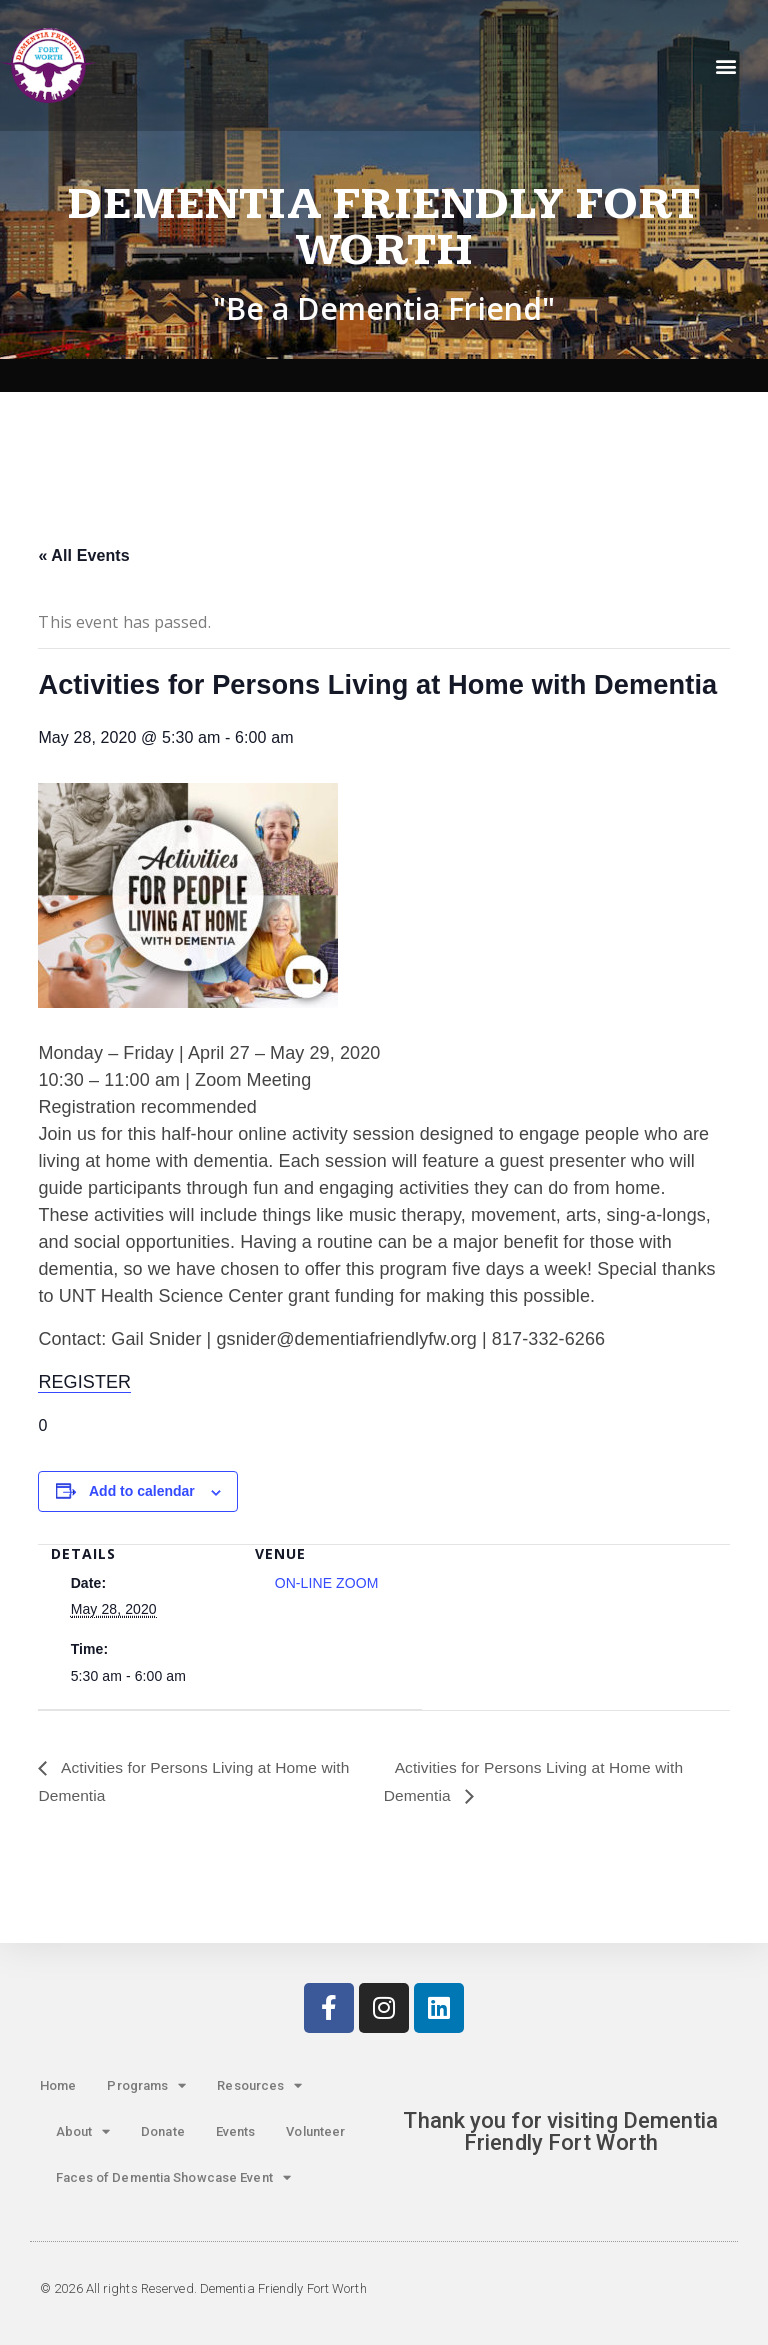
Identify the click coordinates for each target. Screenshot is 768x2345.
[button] (726, 65)
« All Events (83, 555)
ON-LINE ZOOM (327, 1583)
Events (236, 2131)
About (83, 2132)
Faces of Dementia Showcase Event (173, 2178)
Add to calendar (142, 1491)
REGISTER (84, 1382)
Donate (163, 2131)
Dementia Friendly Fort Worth (384, 227)
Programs (146, 2086)
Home (58, 2085)
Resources (259, 2086)
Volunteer (315, 2131)
